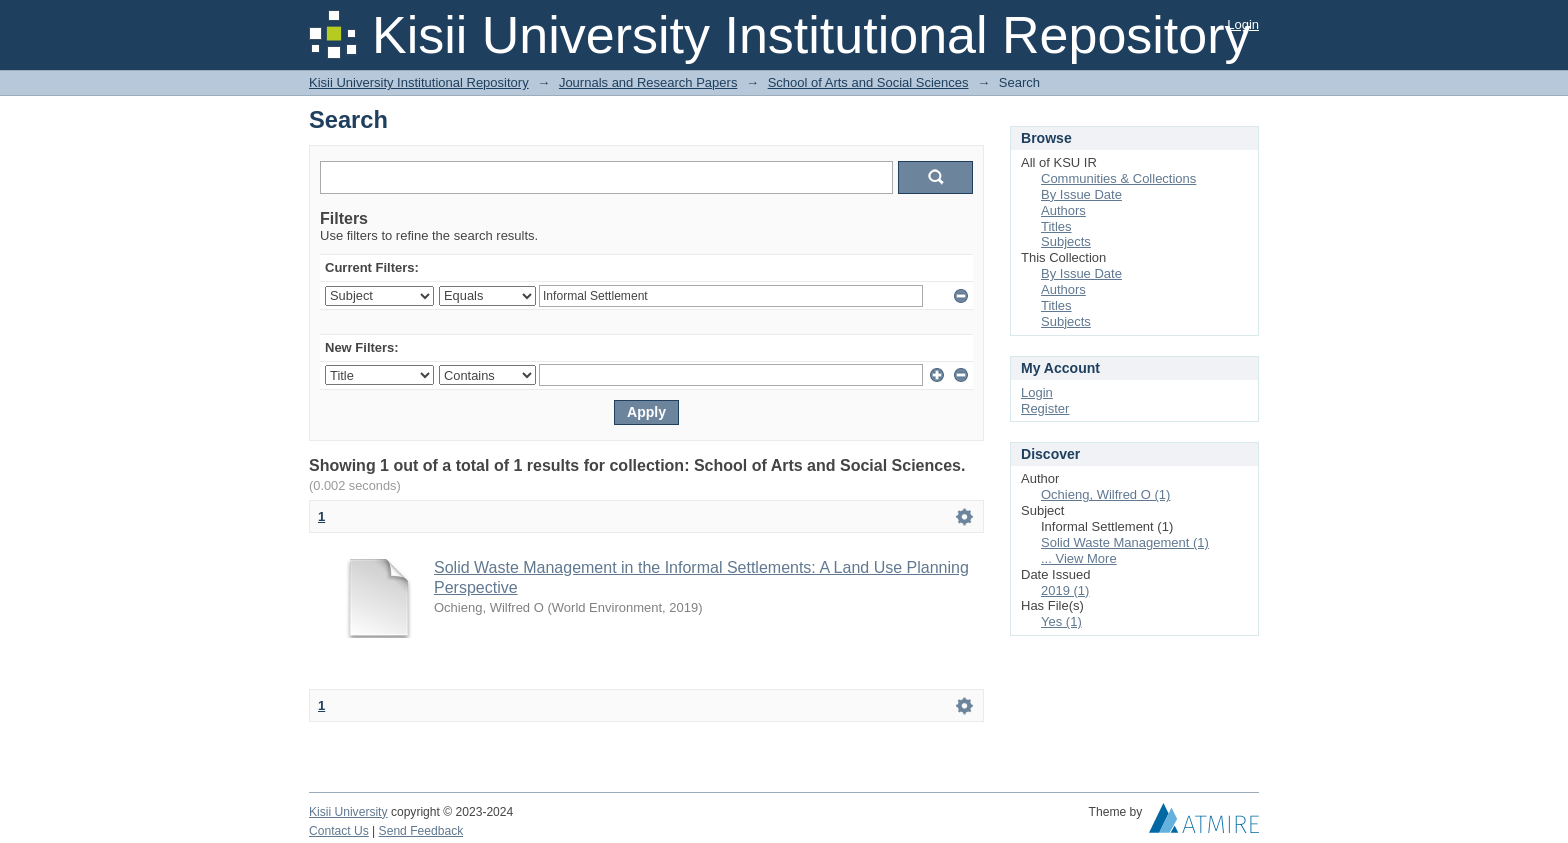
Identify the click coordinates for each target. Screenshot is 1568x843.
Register (1045, 408)
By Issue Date (1081, 194)
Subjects (1066, 241)
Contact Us (339, 831)
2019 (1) (1065, 590)
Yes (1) (1061, 621)
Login (1243, 24)
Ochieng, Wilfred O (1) (1105, 494)
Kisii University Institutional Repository (419, 82)
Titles (1056, 226)
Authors (1063, 210)
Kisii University (348, 812)
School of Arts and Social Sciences (868, 82)
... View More (1079, 558)
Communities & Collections (1118, 178)
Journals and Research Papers (648, 82)
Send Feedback (421, 831)
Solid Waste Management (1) (1125, 542)
